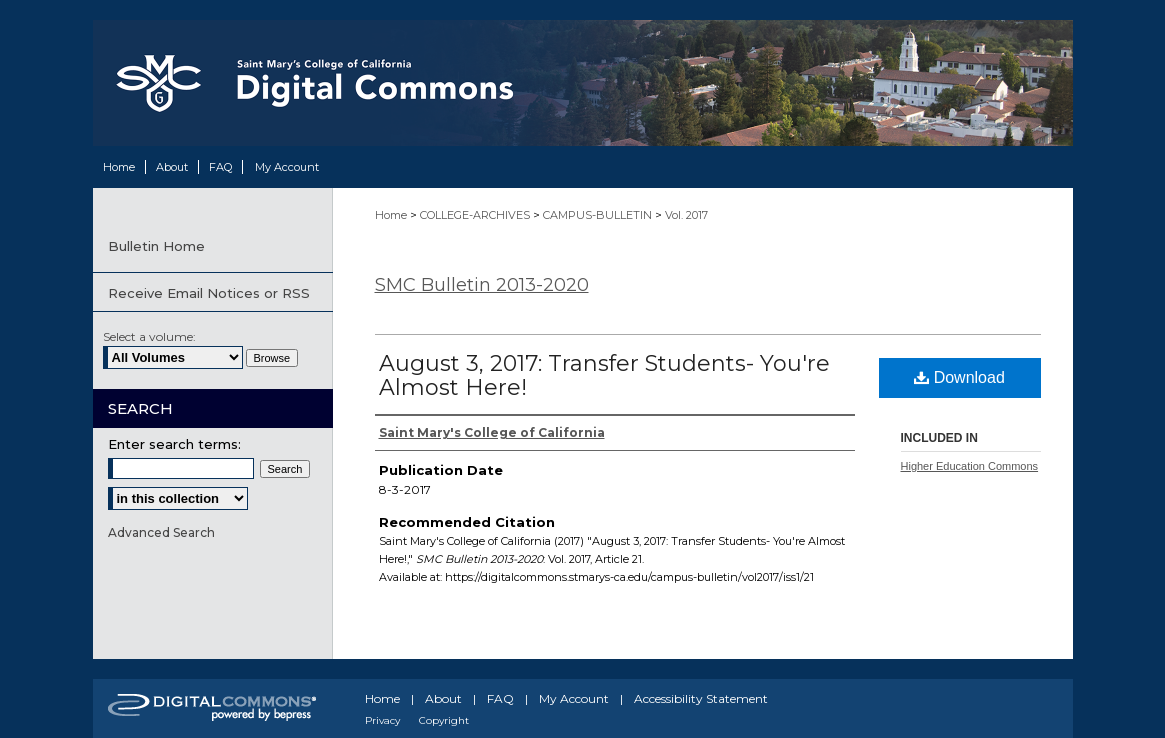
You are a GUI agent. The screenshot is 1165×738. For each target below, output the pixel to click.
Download (959, 377)
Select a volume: (149, 336)
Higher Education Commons (970, 466)
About (443, 698)
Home (392, 215)
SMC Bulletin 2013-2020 (482, 285)
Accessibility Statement (701, 698)
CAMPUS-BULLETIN (599, 215)
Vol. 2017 (686, 215)
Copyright (444, 720)
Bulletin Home (156, 246)
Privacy (382, 720)
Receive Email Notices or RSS (209, 293)
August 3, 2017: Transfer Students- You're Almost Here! (604, 375)
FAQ (500, 698)
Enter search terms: (174, 444)
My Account (574, 698)
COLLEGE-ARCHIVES (476, 215)
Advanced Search (161, 532)
